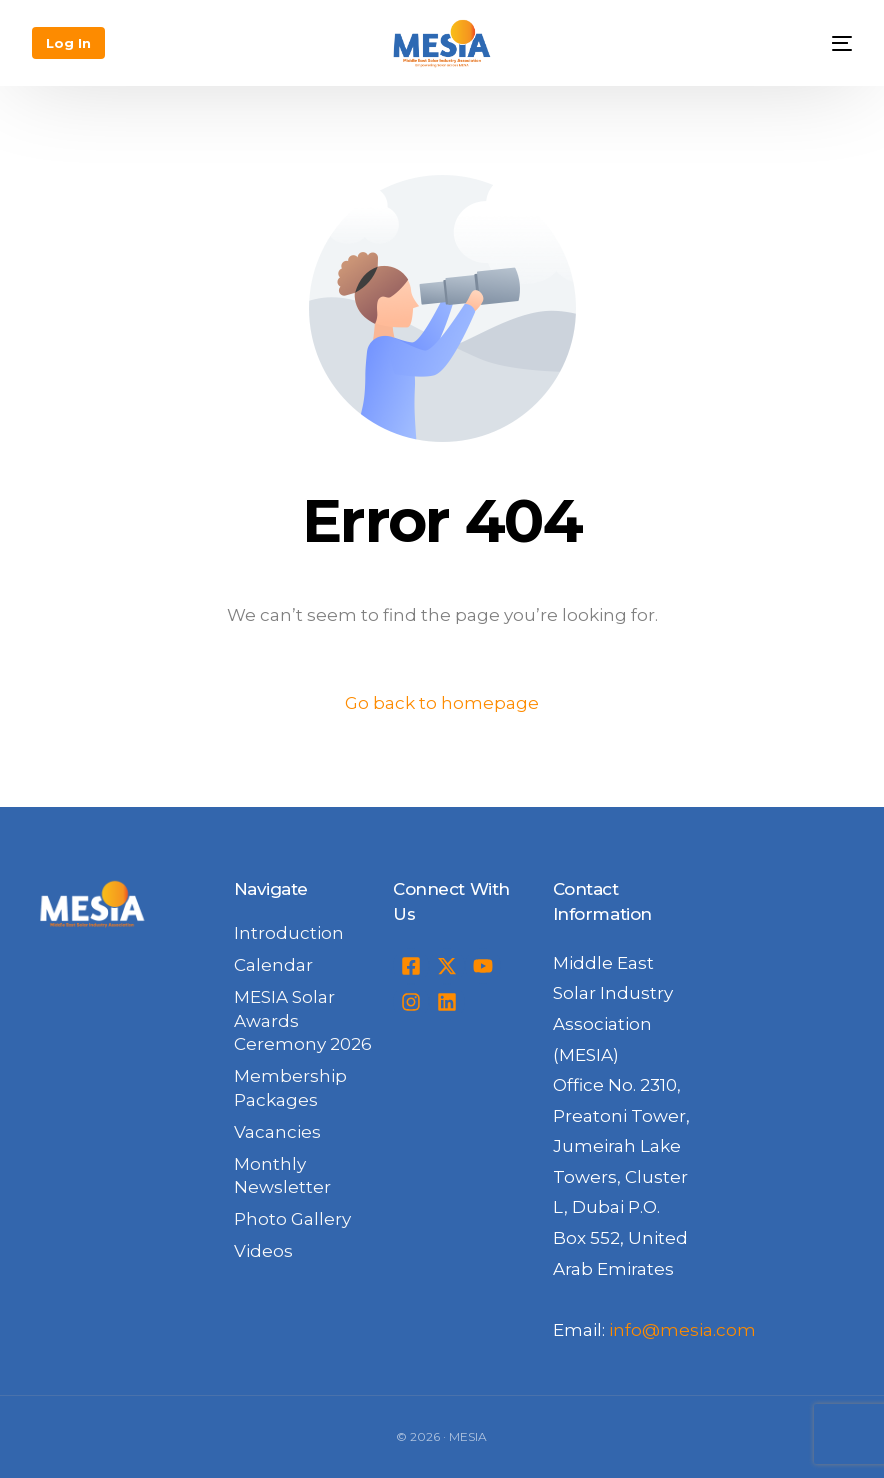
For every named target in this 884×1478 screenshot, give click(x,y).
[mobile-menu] (827, 43)
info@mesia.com (682, 1330)
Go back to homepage (442, 703)
